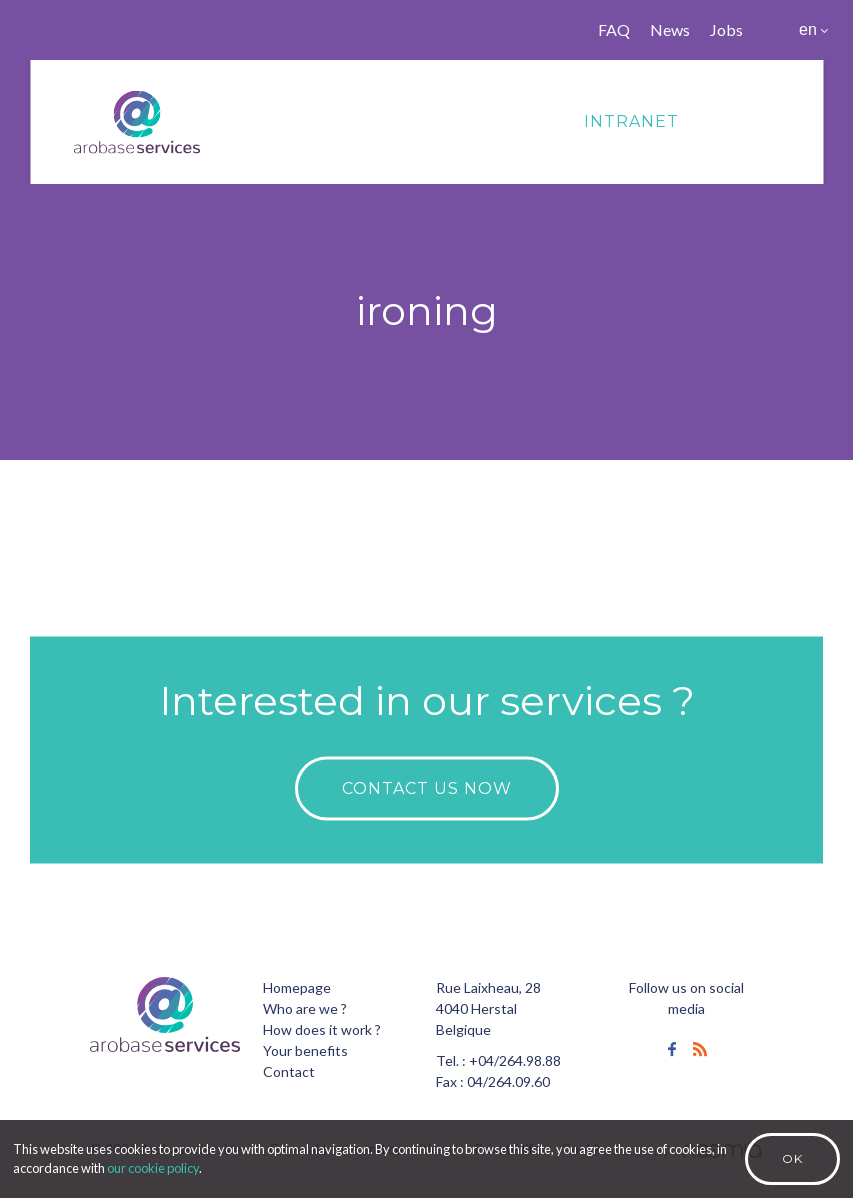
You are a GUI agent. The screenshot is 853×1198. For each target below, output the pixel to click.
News (670, 29)
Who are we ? (305, 1008)
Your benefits (305, 1050)
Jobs (726, 29)
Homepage (297, 987)
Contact (289, 1071)
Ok (792, 1158)
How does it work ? (322, 1029)
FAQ (614, 29)
